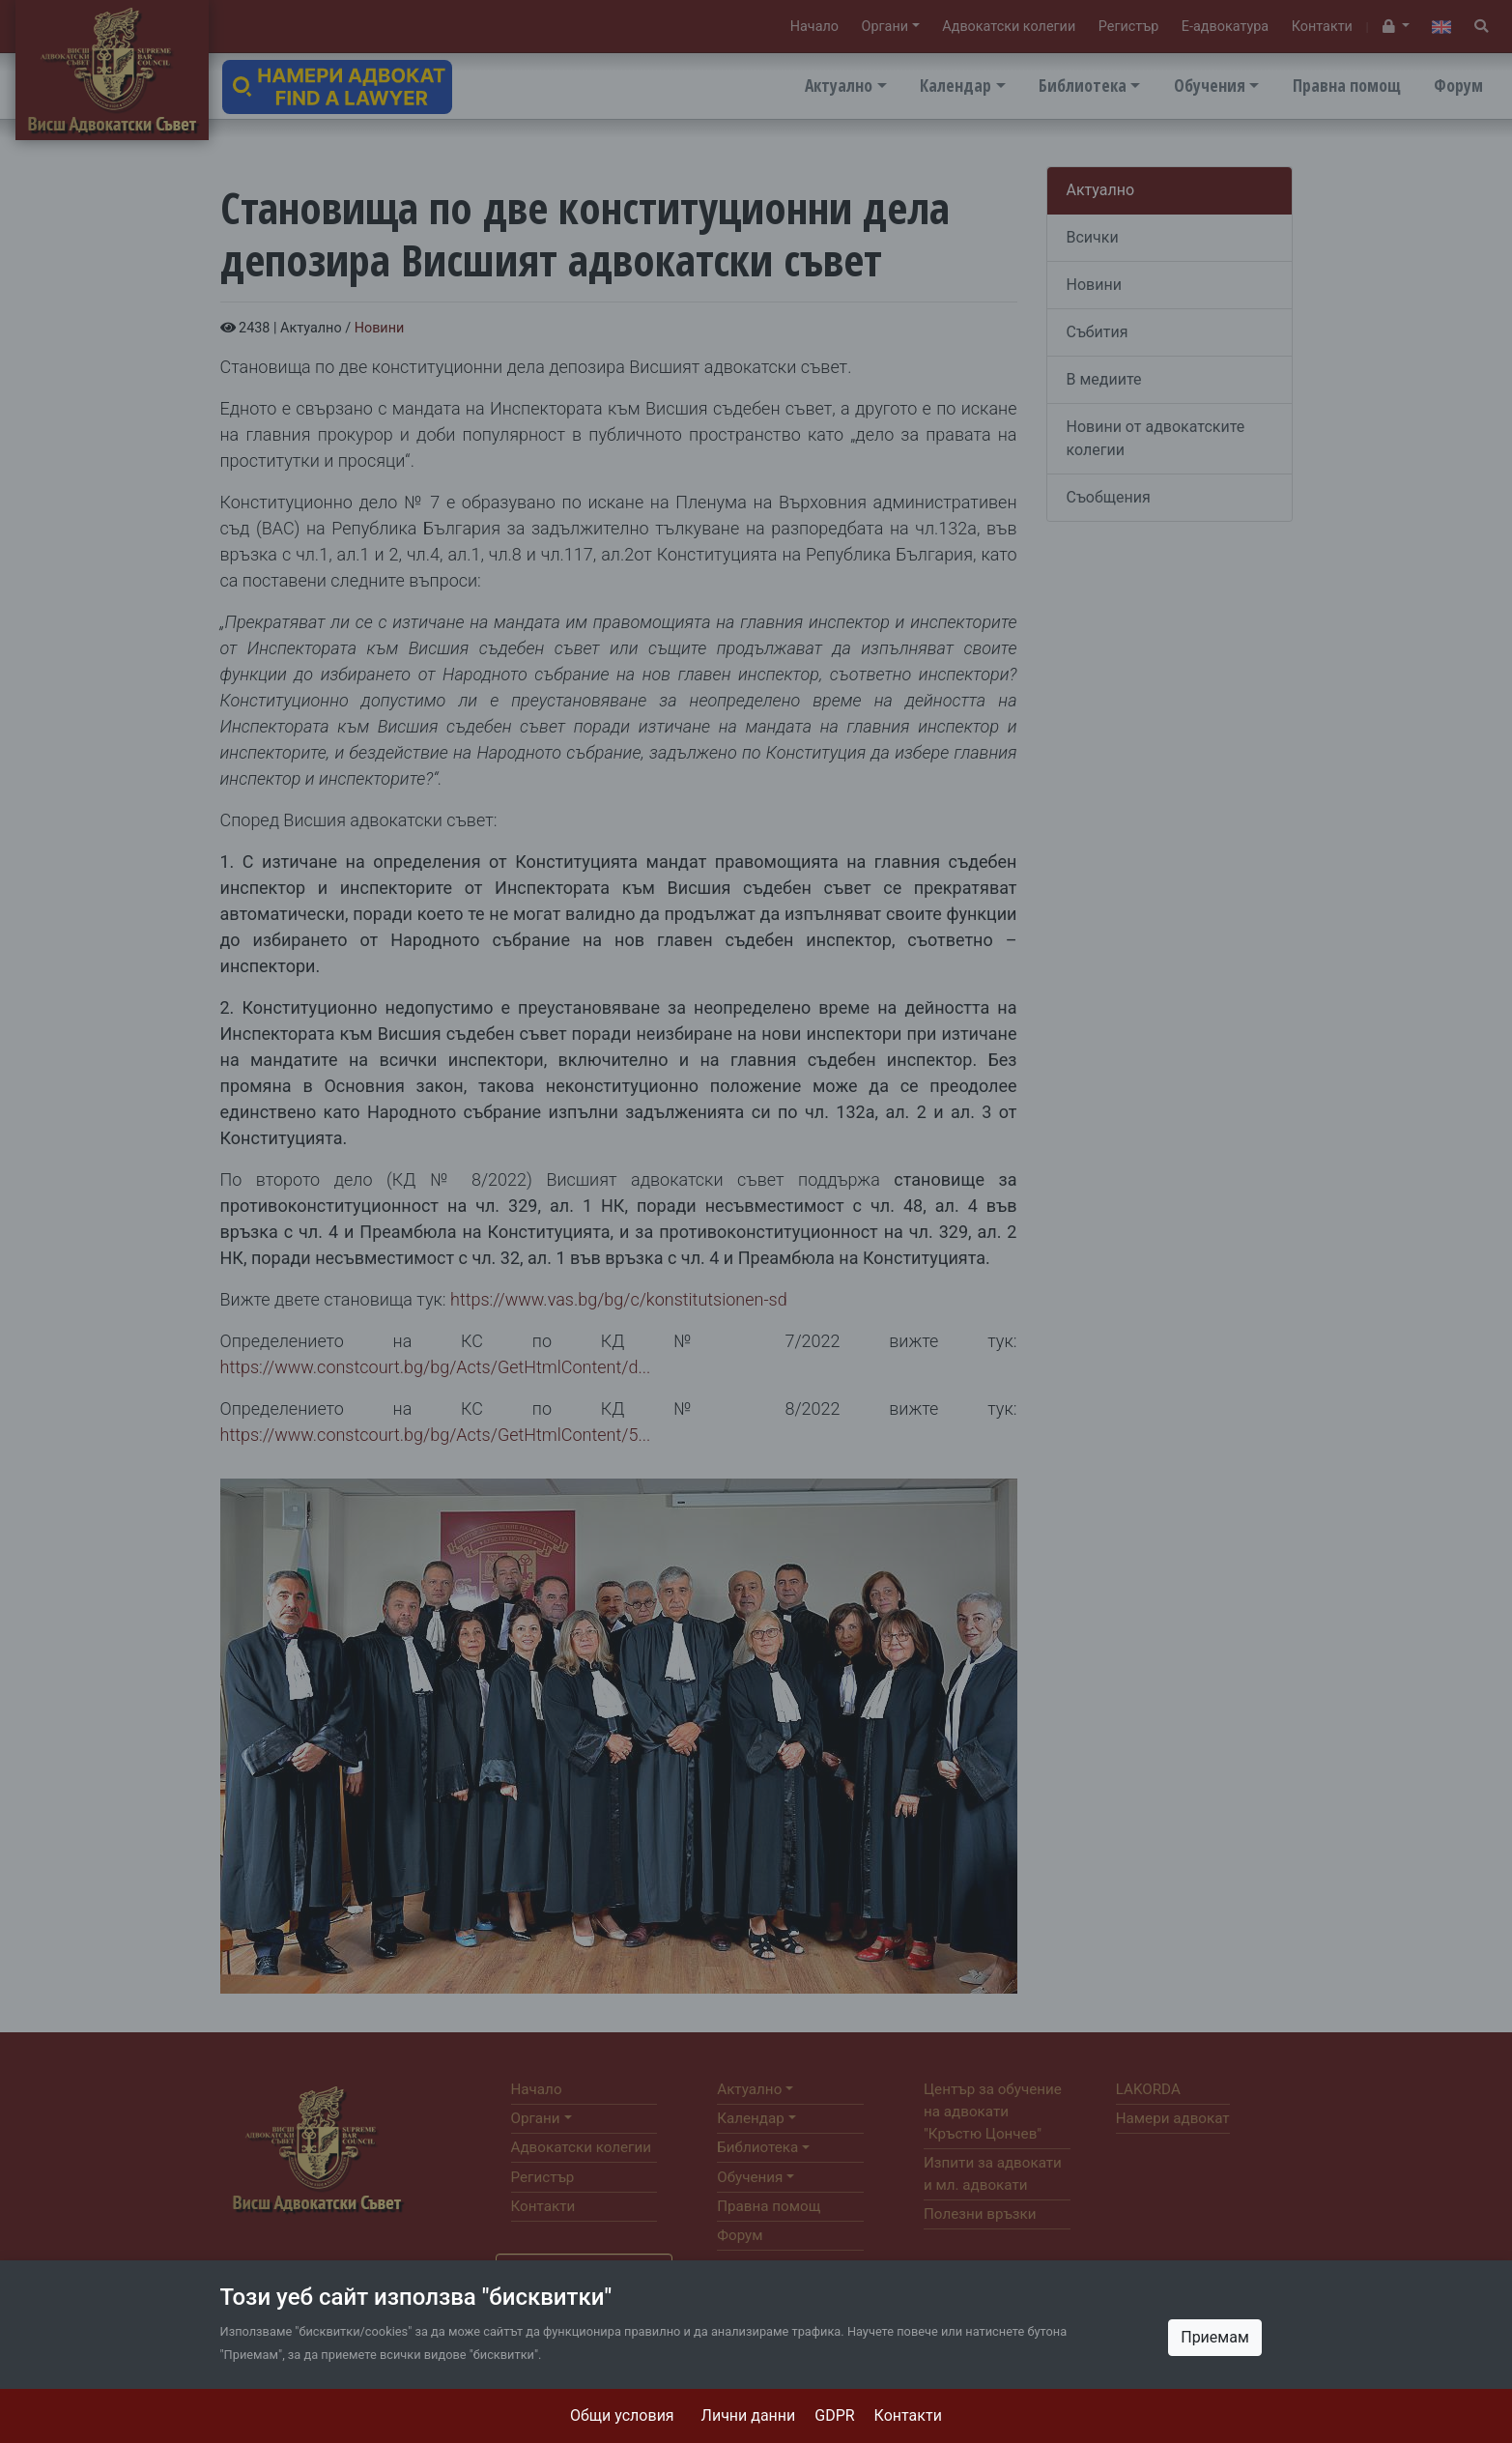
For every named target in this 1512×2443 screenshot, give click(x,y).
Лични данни (748, 2415)
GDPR (834, 2415)
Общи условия (622, 2415)
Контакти (908, 2415)
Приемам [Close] (1215, 2337)
